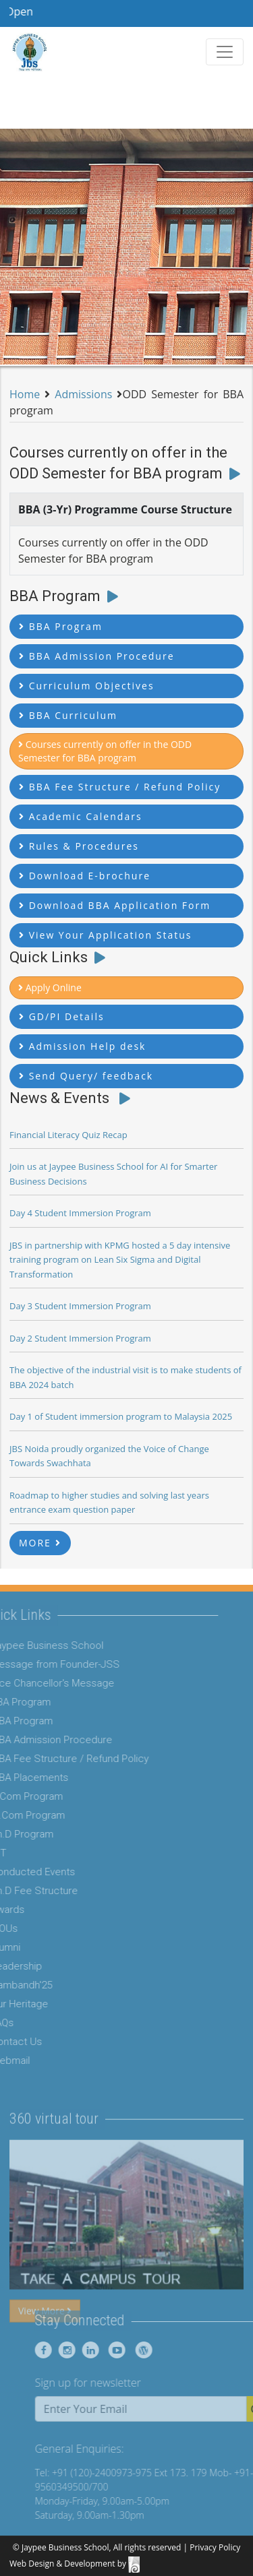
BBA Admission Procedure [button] (97, 656)
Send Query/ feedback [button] (86, 1075)
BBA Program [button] (61, 626)
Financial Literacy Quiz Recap (68, 1135)
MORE (40, 1542)
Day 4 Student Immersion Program (80, 1213)
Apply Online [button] (50, 987)
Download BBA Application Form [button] (114, 905)
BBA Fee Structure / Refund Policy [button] (120, 786)
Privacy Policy (215, 2547)
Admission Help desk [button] (82, 1046)
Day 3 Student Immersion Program (80, 1306)
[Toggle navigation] (225, 51)
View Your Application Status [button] (105, 935)
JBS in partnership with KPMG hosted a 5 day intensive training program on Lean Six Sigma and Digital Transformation (119, 1259)
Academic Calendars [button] (80, 816)
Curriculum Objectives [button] (86, 685)
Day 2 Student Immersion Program (80, 1338)
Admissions (83, 394)
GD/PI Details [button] (62, 1016)
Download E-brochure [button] (84, 875)
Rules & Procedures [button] (79, 846)
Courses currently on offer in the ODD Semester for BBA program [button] (105, 751)
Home (24, 394)
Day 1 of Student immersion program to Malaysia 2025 (120, 1416)
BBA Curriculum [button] (68, 715)
